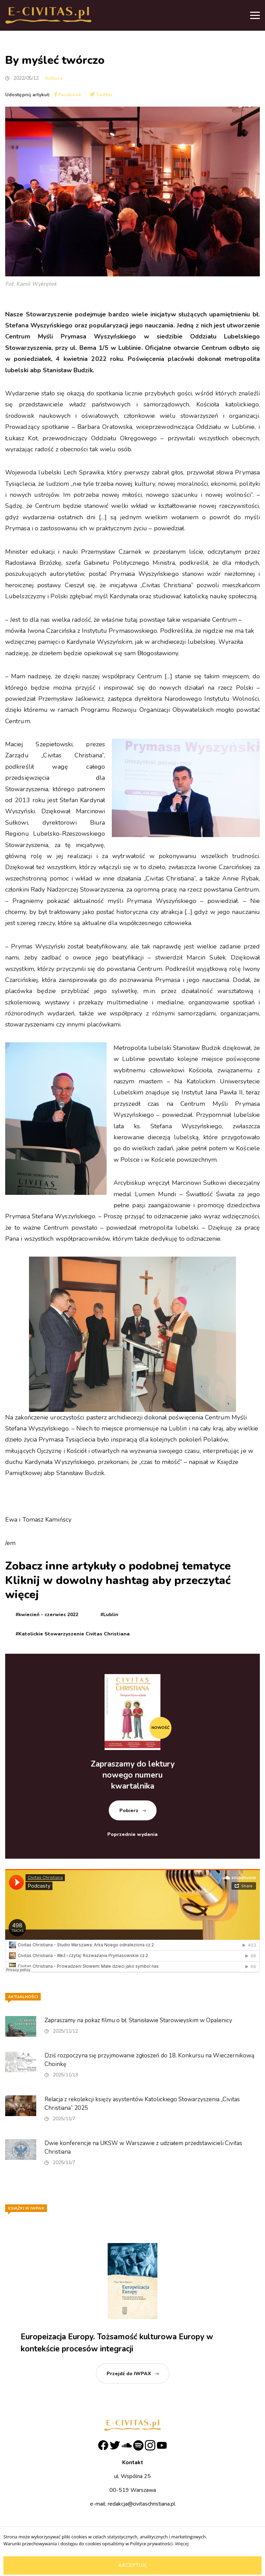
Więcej (181, 2543)
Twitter (101, 94)
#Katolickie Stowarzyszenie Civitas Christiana (73, 1634)
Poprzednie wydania (132, 1834)
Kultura (53, 78)
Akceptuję (132, 2565)
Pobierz (128, 1810)
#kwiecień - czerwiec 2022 (47, 1614)
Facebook (68, 94)
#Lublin (109, 1614)
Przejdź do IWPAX (129, 2373)
